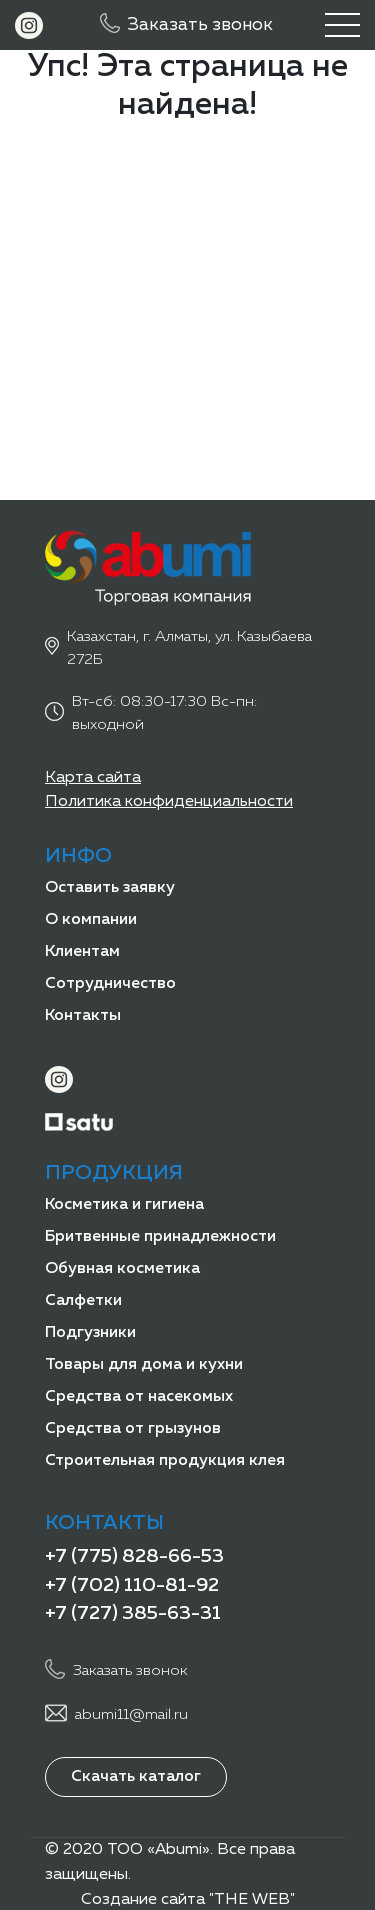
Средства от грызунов (133, 1429)
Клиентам (82, 952)
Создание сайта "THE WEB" (188, 1900)
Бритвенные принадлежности (160, 1237)
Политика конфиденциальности (169, 802)
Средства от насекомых (139, 1397)
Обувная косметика (122, 1269)
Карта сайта (93, 778)
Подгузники (90, 1333)
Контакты (83, 1016)
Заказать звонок (200, 25)
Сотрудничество (110, 984)
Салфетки (83, 1301)
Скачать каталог (136, 1777)
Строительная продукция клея (165, 1461)
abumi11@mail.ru (131, 1714)
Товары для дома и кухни (144, 1365)
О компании (91, 920)
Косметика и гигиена (124, 1205)
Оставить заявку (110, 888)
